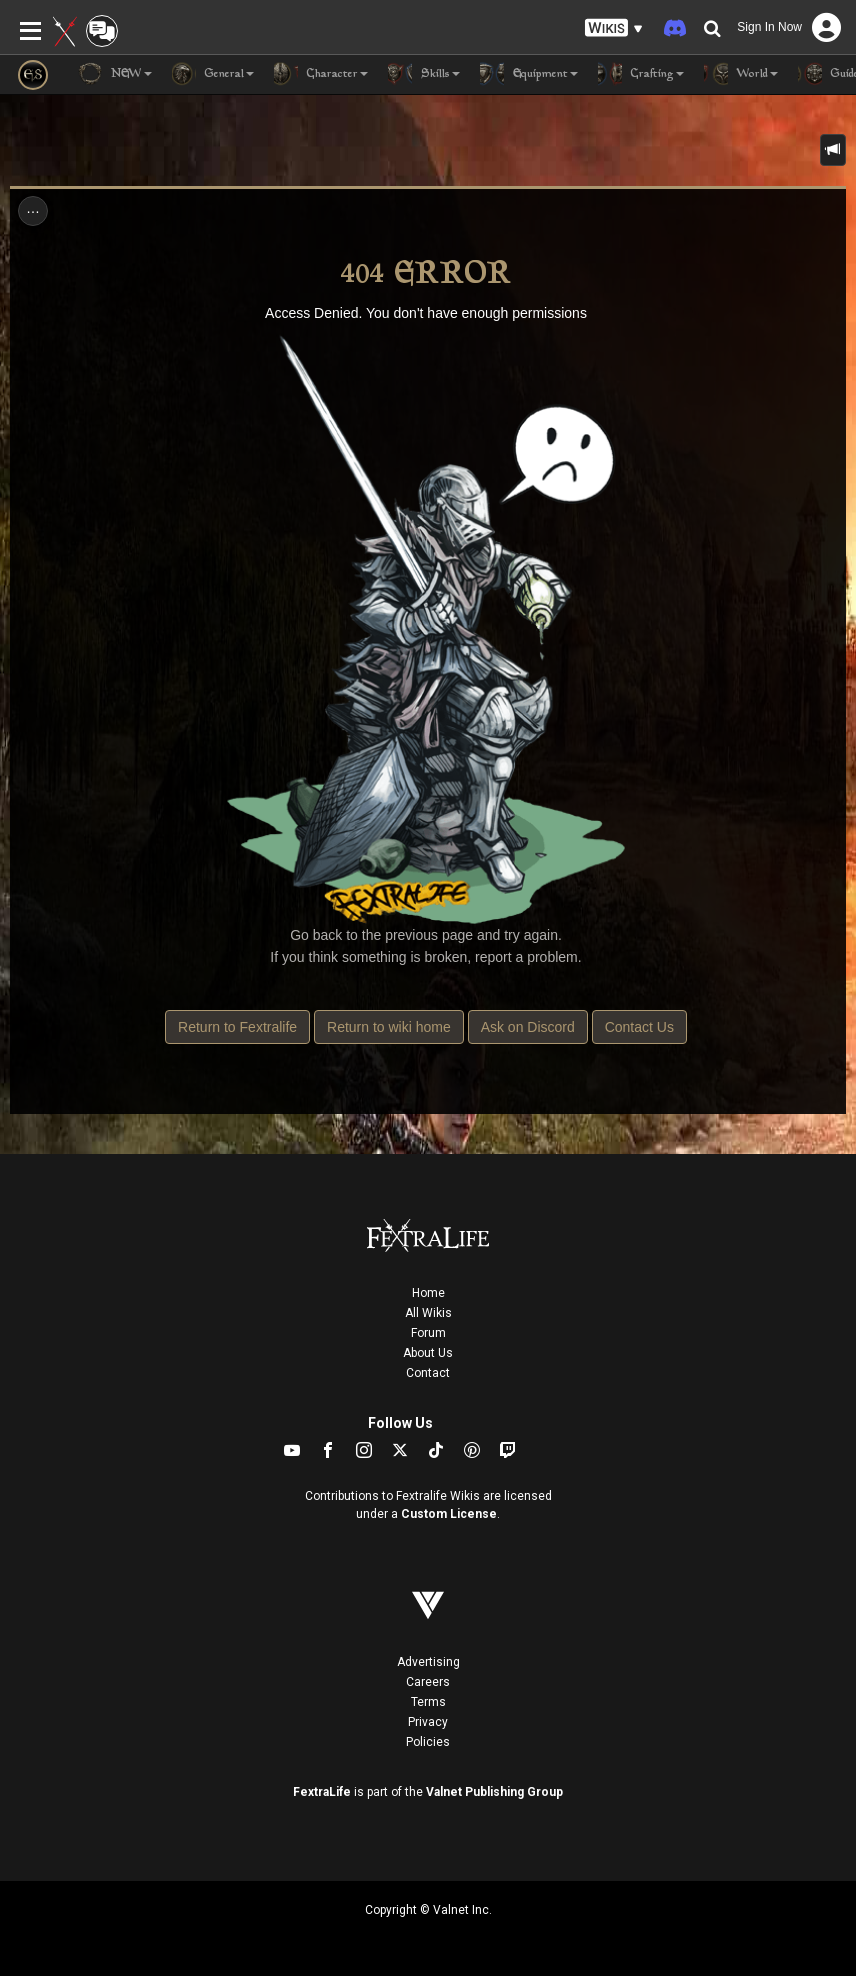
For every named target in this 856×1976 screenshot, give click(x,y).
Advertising (428, 1662)
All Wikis (428, 1313)
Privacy (428, 1722)
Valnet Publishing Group (494, 1792)
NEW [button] (115, 74)
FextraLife (322, 1792)
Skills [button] (424, 74)
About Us (428, 1353)
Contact (428, 1373)
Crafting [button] (641, 74)
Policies (428, 1742)
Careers (428, 1682)
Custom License (449, 1514)
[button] (614, 28)
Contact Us (639, 1027)
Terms (428, 1702)
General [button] (213, 74)
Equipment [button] (529, 74)
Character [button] (321, 74)
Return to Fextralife (237, 1027)
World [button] (741, 74)
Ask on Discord (528, 1027)
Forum (428, 1333)
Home (428, 1293)
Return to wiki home (389, 1027)
